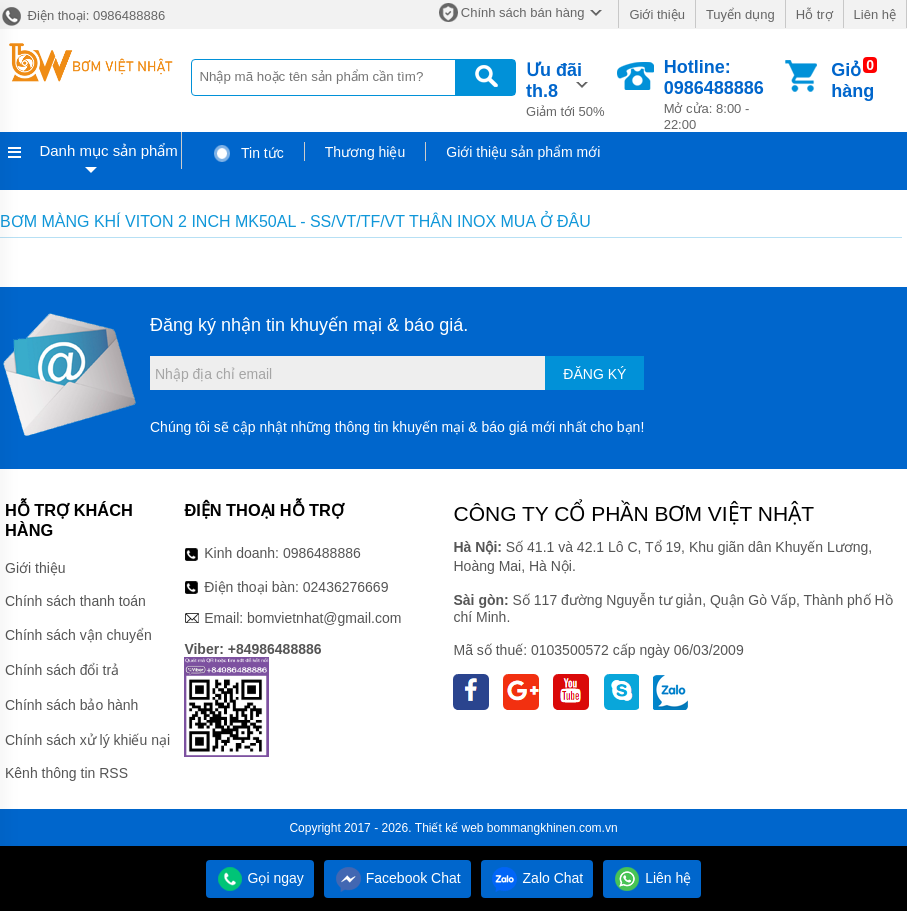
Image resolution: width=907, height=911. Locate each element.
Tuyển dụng (740, 14)
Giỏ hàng (852, 80)
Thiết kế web (449, 828)
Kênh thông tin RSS (66, 773)
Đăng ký (594, 374)
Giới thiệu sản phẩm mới (523, 152)
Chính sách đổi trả (62, 670)
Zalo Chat (537, 878)
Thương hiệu (365, 152)
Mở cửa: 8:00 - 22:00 (723, 94)
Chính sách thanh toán (75, 601)
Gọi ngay (260, 878)
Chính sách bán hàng (523, 12)
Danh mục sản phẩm (108, 150)
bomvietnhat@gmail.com (324, 618)
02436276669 (346, 587)
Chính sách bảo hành (71, 705)
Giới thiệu (656, 14)
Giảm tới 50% (570, 88)
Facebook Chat (397, 878)
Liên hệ (875, 14)
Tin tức (247, 153)
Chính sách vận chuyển (78, 635)
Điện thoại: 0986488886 (82, 15)
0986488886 (322, 553)
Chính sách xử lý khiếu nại (87, 740)
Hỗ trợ (814, 14)
